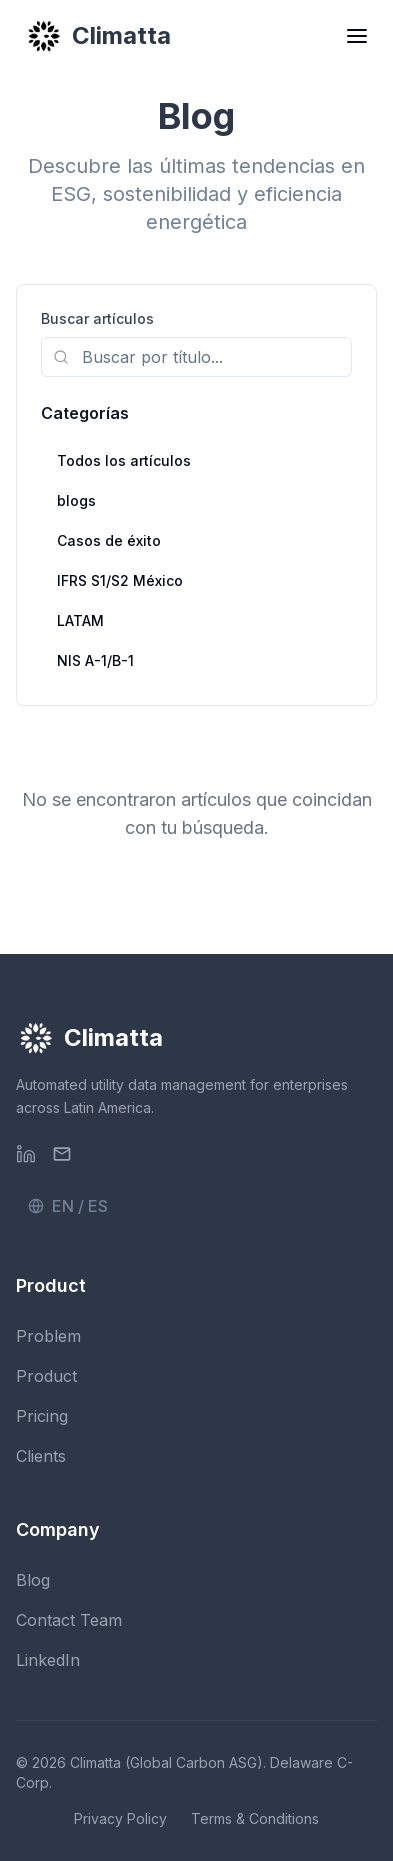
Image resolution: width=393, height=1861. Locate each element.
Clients (41, 1456)
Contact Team (69, 1620)
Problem (48, 1336)
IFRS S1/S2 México (120, 580)
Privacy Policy (120, 1818)
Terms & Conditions (255, 1818)
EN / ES (68, 1206)
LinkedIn (48, 1660)
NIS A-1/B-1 (95, 660)
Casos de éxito (109, 540)
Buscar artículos (97, 318)
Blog (33, 1580)
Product (46, 1376)
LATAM (80, 620)
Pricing (42, 1416)
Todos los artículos (124, 460)
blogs (76, 500)
